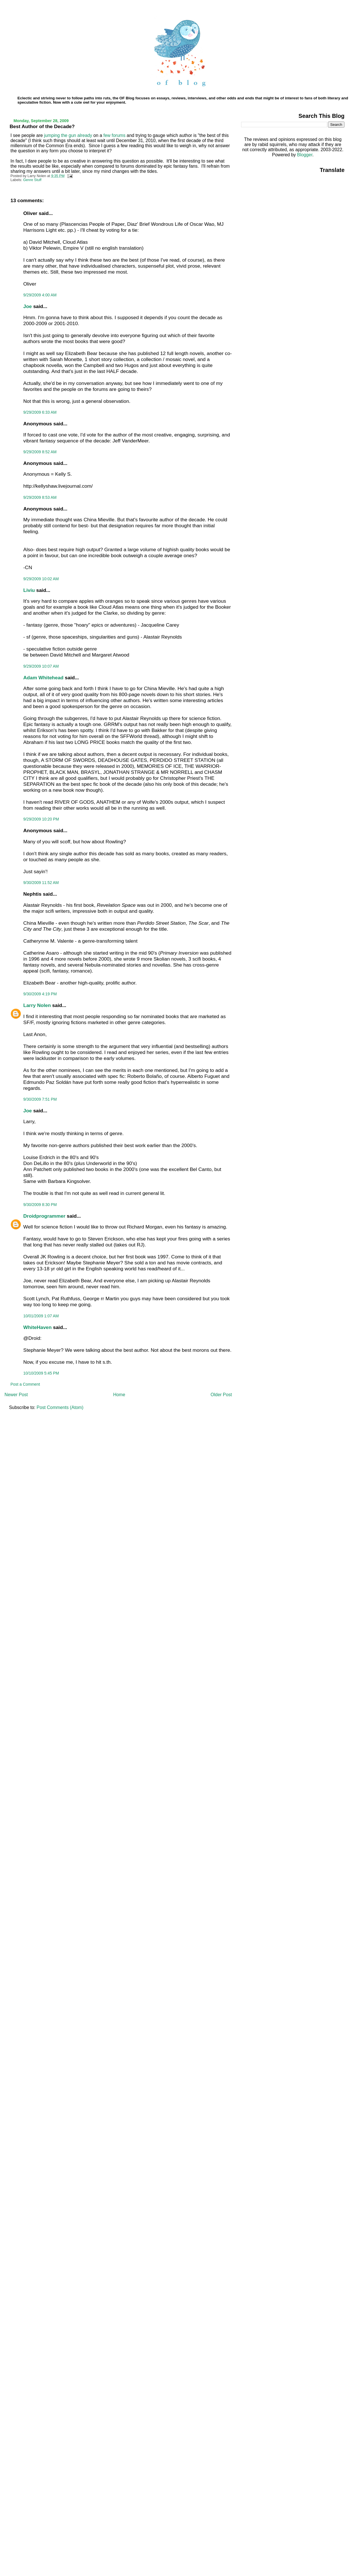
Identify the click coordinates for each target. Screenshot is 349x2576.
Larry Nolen (37, 1005)
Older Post (221, 1394)
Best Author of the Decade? (42, 126)
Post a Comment (25, 1384)
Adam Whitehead (43, 677)
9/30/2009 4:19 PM (40, 994)
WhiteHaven (37, 1327)
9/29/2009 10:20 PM (41, 819)
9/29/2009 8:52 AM (40, 452)
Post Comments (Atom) (60, 1407)
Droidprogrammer (44, 1216)
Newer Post (16, 1394)
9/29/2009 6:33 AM (40, 412)
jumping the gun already (68, 135)
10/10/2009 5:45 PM (41, 1373)
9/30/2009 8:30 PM (40, 1204)
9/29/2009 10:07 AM (41, 666)
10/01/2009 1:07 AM (41, 1316)
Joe (27, 306)
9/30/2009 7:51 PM (40, 1099)
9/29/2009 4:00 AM (40, 295)
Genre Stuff (32, 180)
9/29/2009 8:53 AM (40, 497)
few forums (114, 135)
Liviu (29, 590)
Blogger (305, 154)
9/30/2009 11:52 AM (41, 882)
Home (119, 1394)
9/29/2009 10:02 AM (41, 579)
